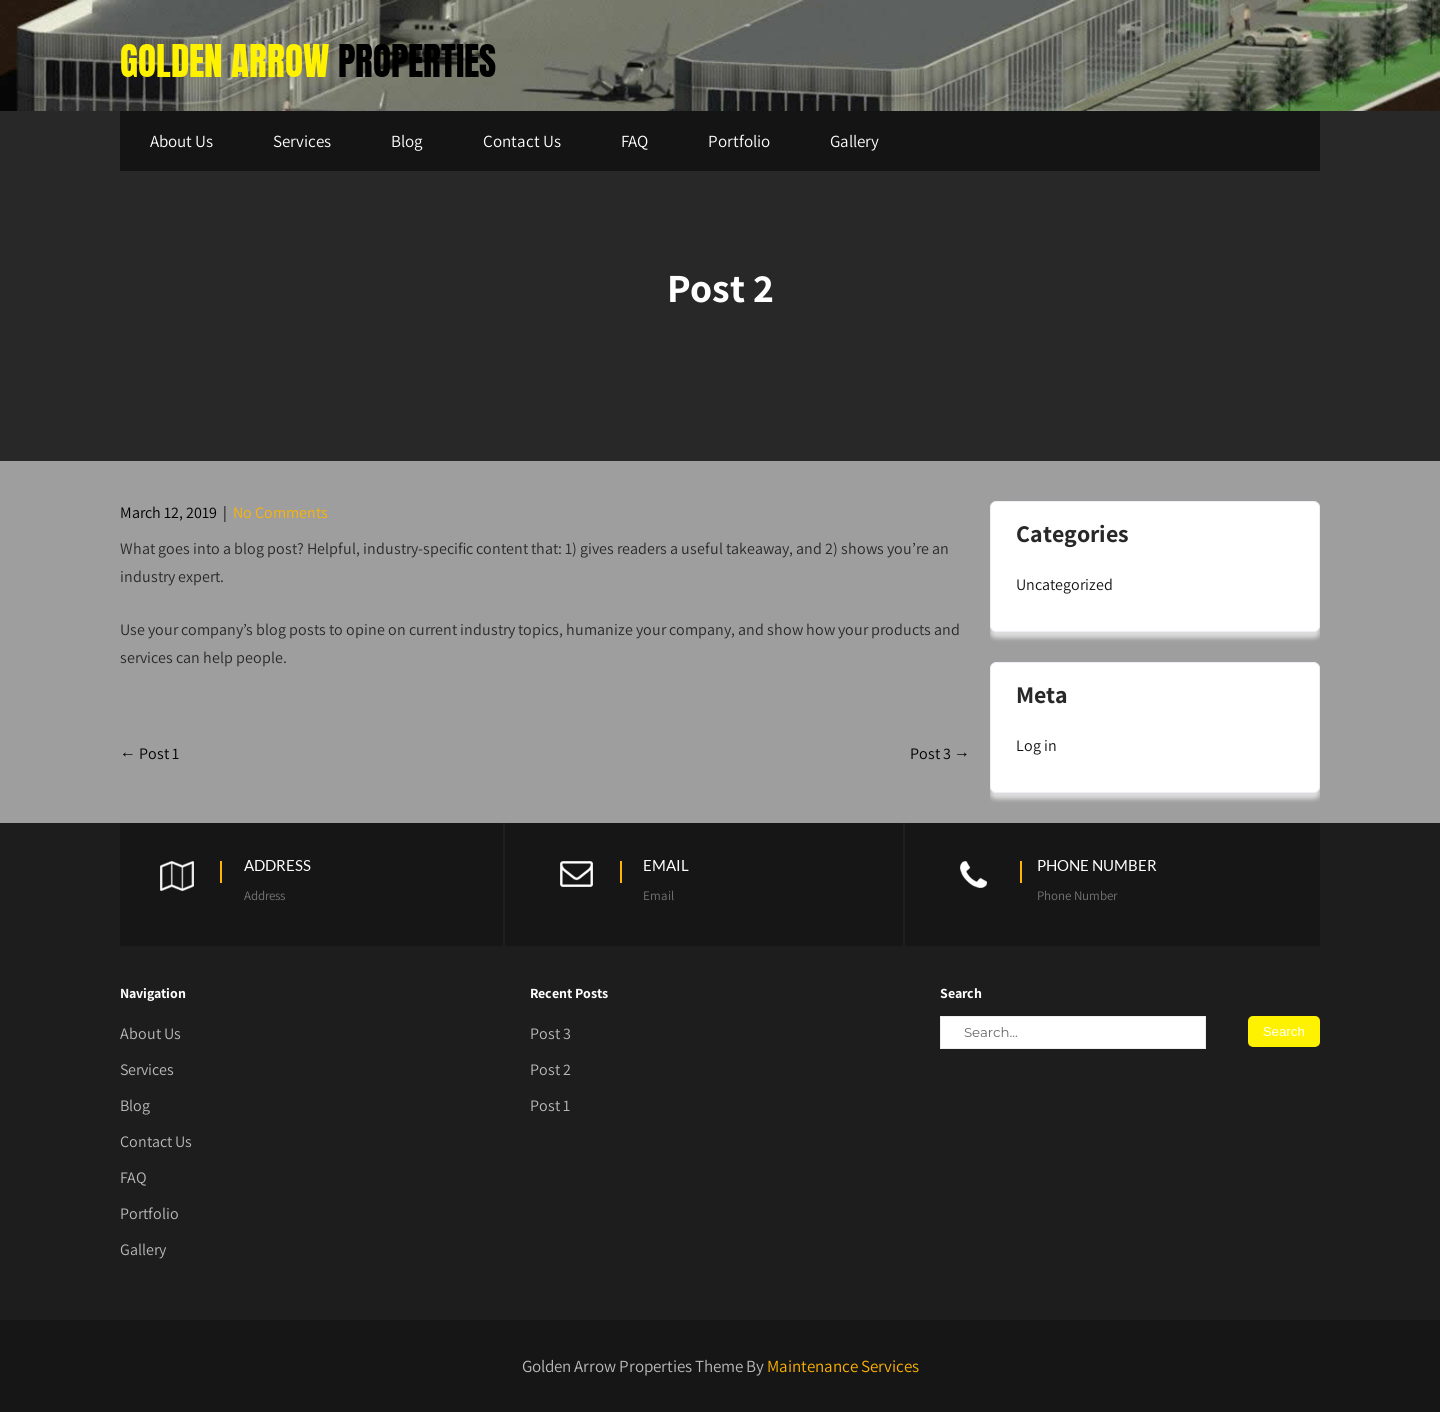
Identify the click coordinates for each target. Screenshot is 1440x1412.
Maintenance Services (843, 1366)
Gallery (854, 141)
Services (302, 141)
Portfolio (739, 141)
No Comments (280, 512)
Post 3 (940, 753)
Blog (407, 141)
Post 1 (149, 753)
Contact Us (522, 141)
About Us (181, 141)
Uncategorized (1064, 584)
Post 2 (550, 1069)
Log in (1036, 745)
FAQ (634, 141)
